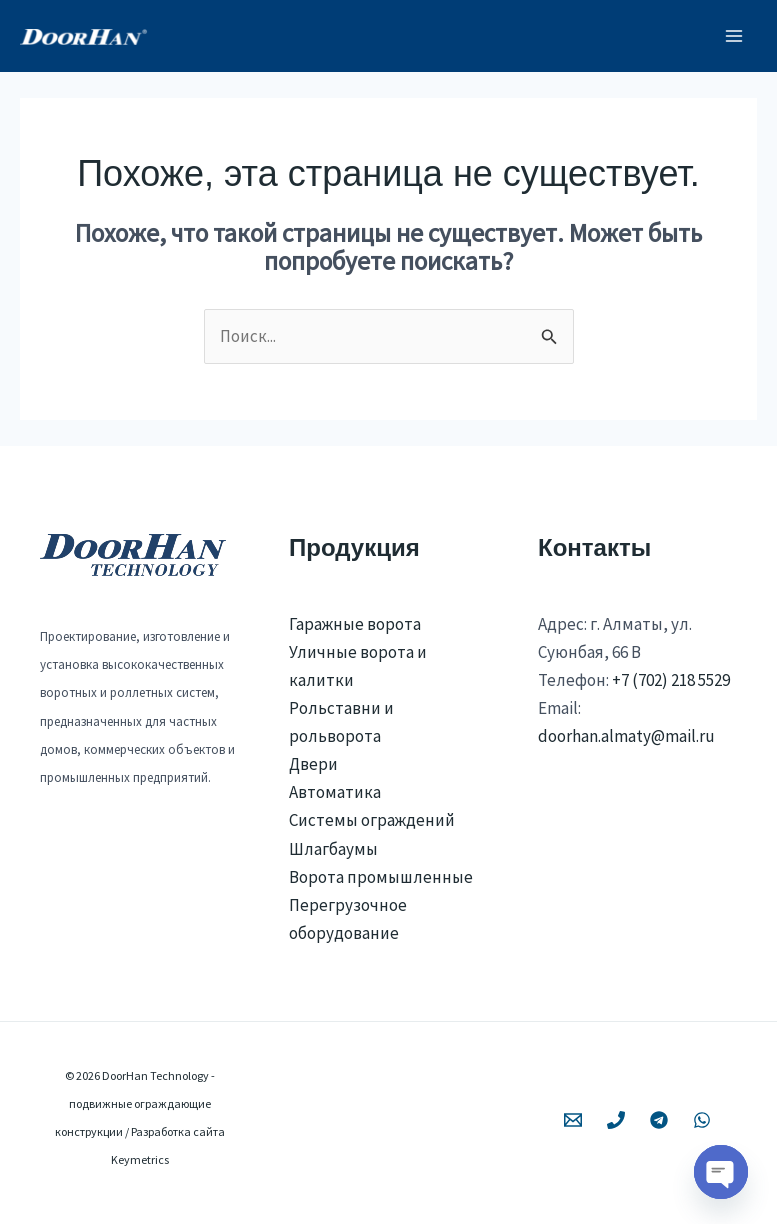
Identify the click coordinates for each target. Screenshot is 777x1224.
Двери (313, 764)
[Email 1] (573, 1120)
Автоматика (335, 792)
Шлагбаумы (333, 849)
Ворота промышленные (381, 877)
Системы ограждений (372, 820)
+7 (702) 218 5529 (671, 680)
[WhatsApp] (702, 1120)
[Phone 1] (616, 1120)
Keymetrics (140, 1159)
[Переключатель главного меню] (735, 36)
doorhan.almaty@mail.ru (626, 736)
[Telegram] (659, 1120)
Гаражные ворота (355, 624)
